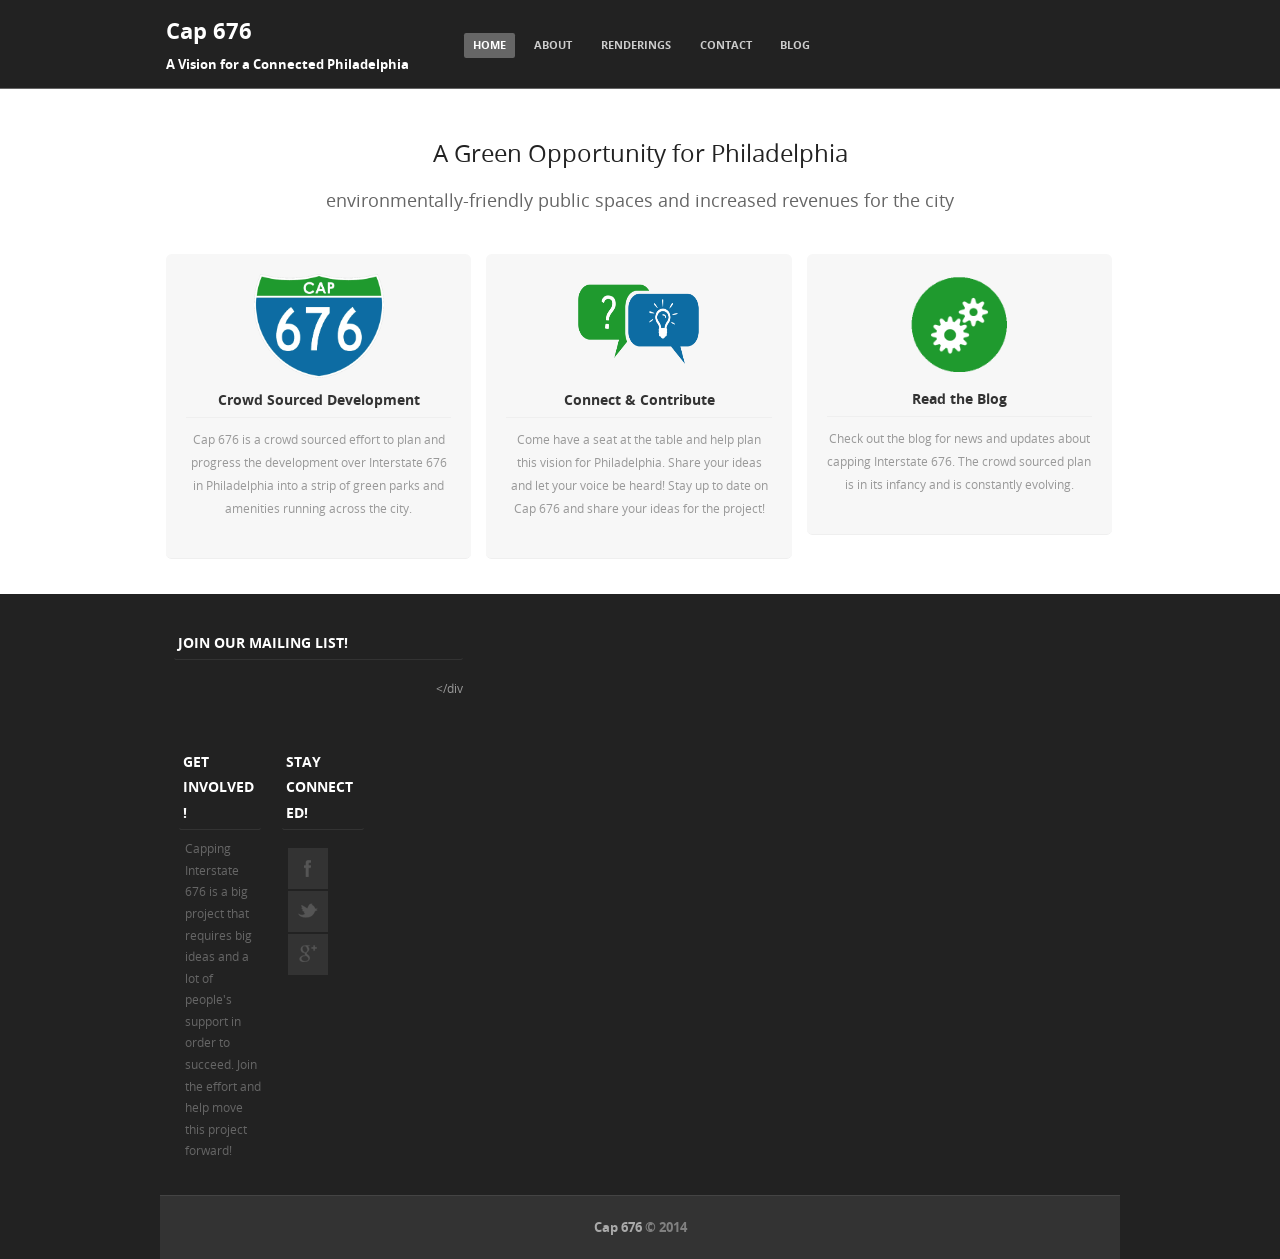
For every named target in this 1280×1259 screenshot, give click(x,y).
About (553, 44)
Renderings (636, 44)
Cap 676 (209, 30)
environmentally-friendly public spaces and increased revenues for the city (640, 200)
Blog (795, 44)
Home (489, 44)
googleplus (308, 954)
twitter (308, 911)
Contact (726, 44)
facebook (308, 868)
